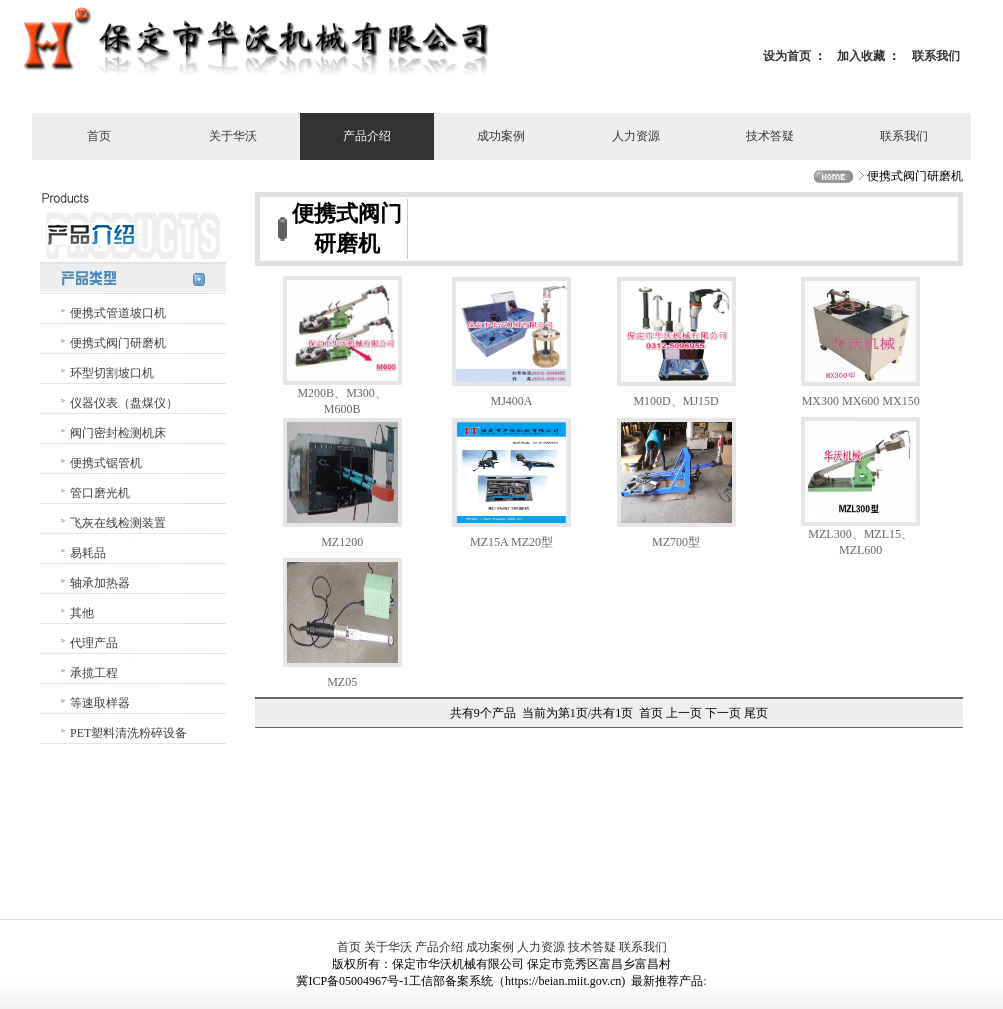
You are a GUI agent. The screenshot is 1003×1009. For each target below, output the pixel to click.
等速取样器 (100, 703)
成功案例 (501, 136)
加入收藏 (861, 56)
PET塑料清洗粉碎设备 (128, 733)
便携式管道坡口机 (118, 313)
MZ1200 (342, 542)
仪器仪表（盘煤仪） (124, 403)
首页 (99, 136)
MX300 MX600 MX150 (861, 401)
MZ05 (342, 682)
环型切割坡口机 (112, 373)
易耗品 (88, 553)
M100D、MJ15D (675, 401)
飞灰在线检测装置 (118, 523)
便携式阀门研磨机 (118, 343)
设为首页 (787, 56)
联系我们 (936, 56)
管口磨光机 (100, 493)
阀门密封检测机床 (118, 433)
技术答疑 (770, 136)
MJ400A (512, 401)
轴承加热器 (100, 583)
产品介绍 (367, 136)
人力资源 (636, 136)
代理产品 (94, 643)
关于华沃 (233, 136)
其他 (82, 613)
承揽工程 (94, 673)
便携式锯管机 (106, 463)
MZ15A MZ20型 (511, 542)
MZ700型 (676, 542)
